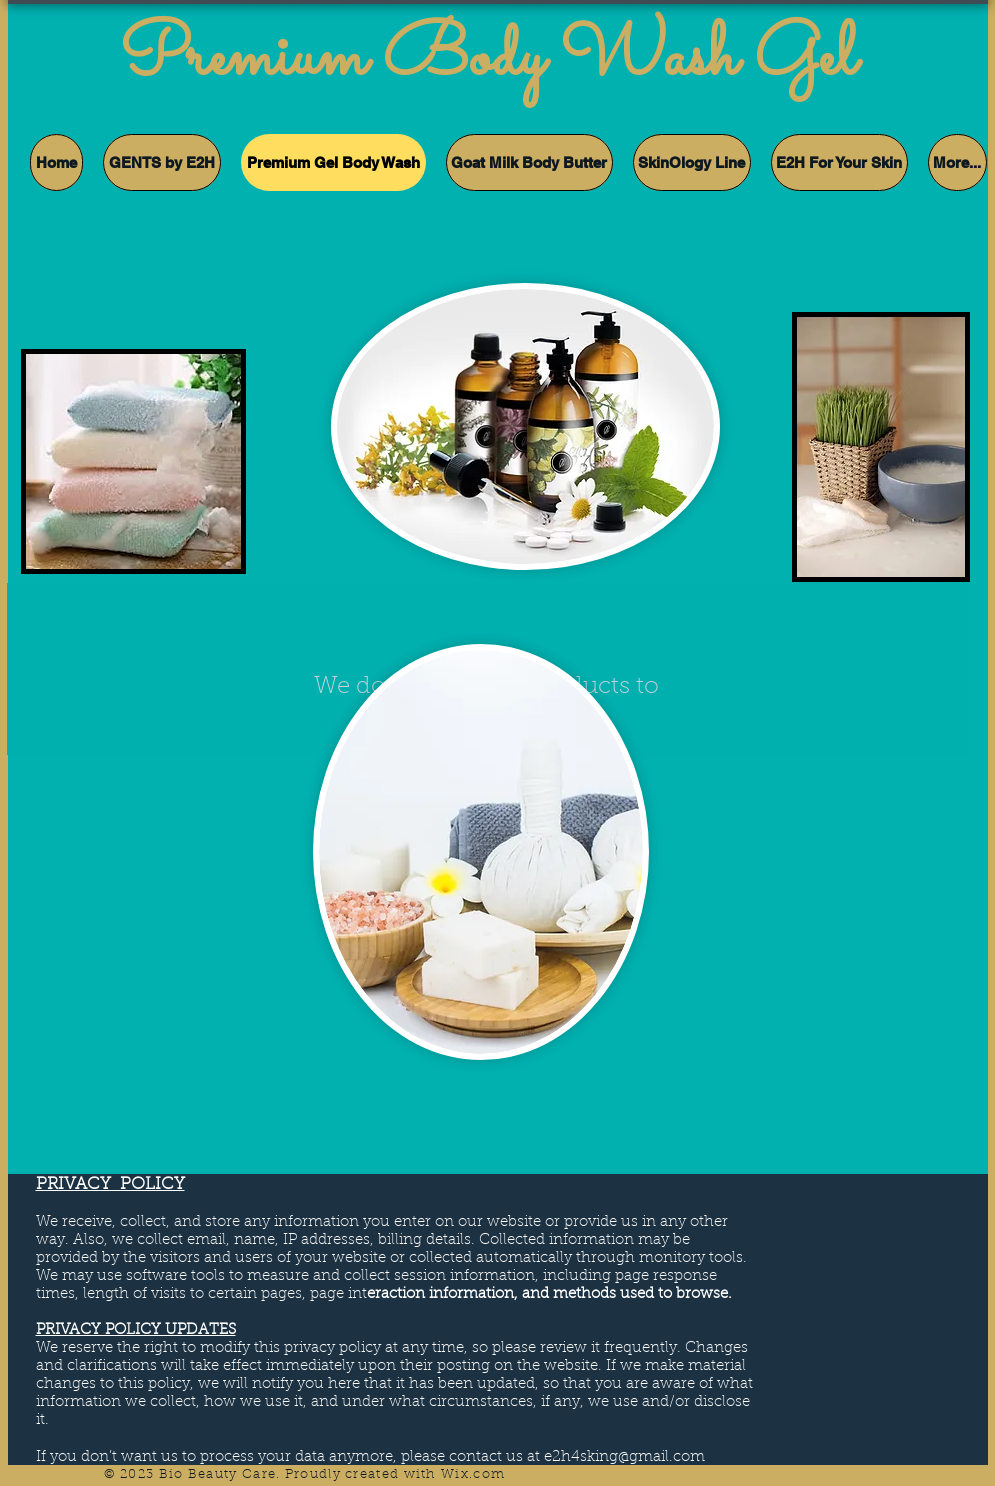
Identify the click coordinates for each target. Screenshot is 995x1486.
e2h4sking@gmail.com (624, 1457)
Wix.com (473, 1474)
